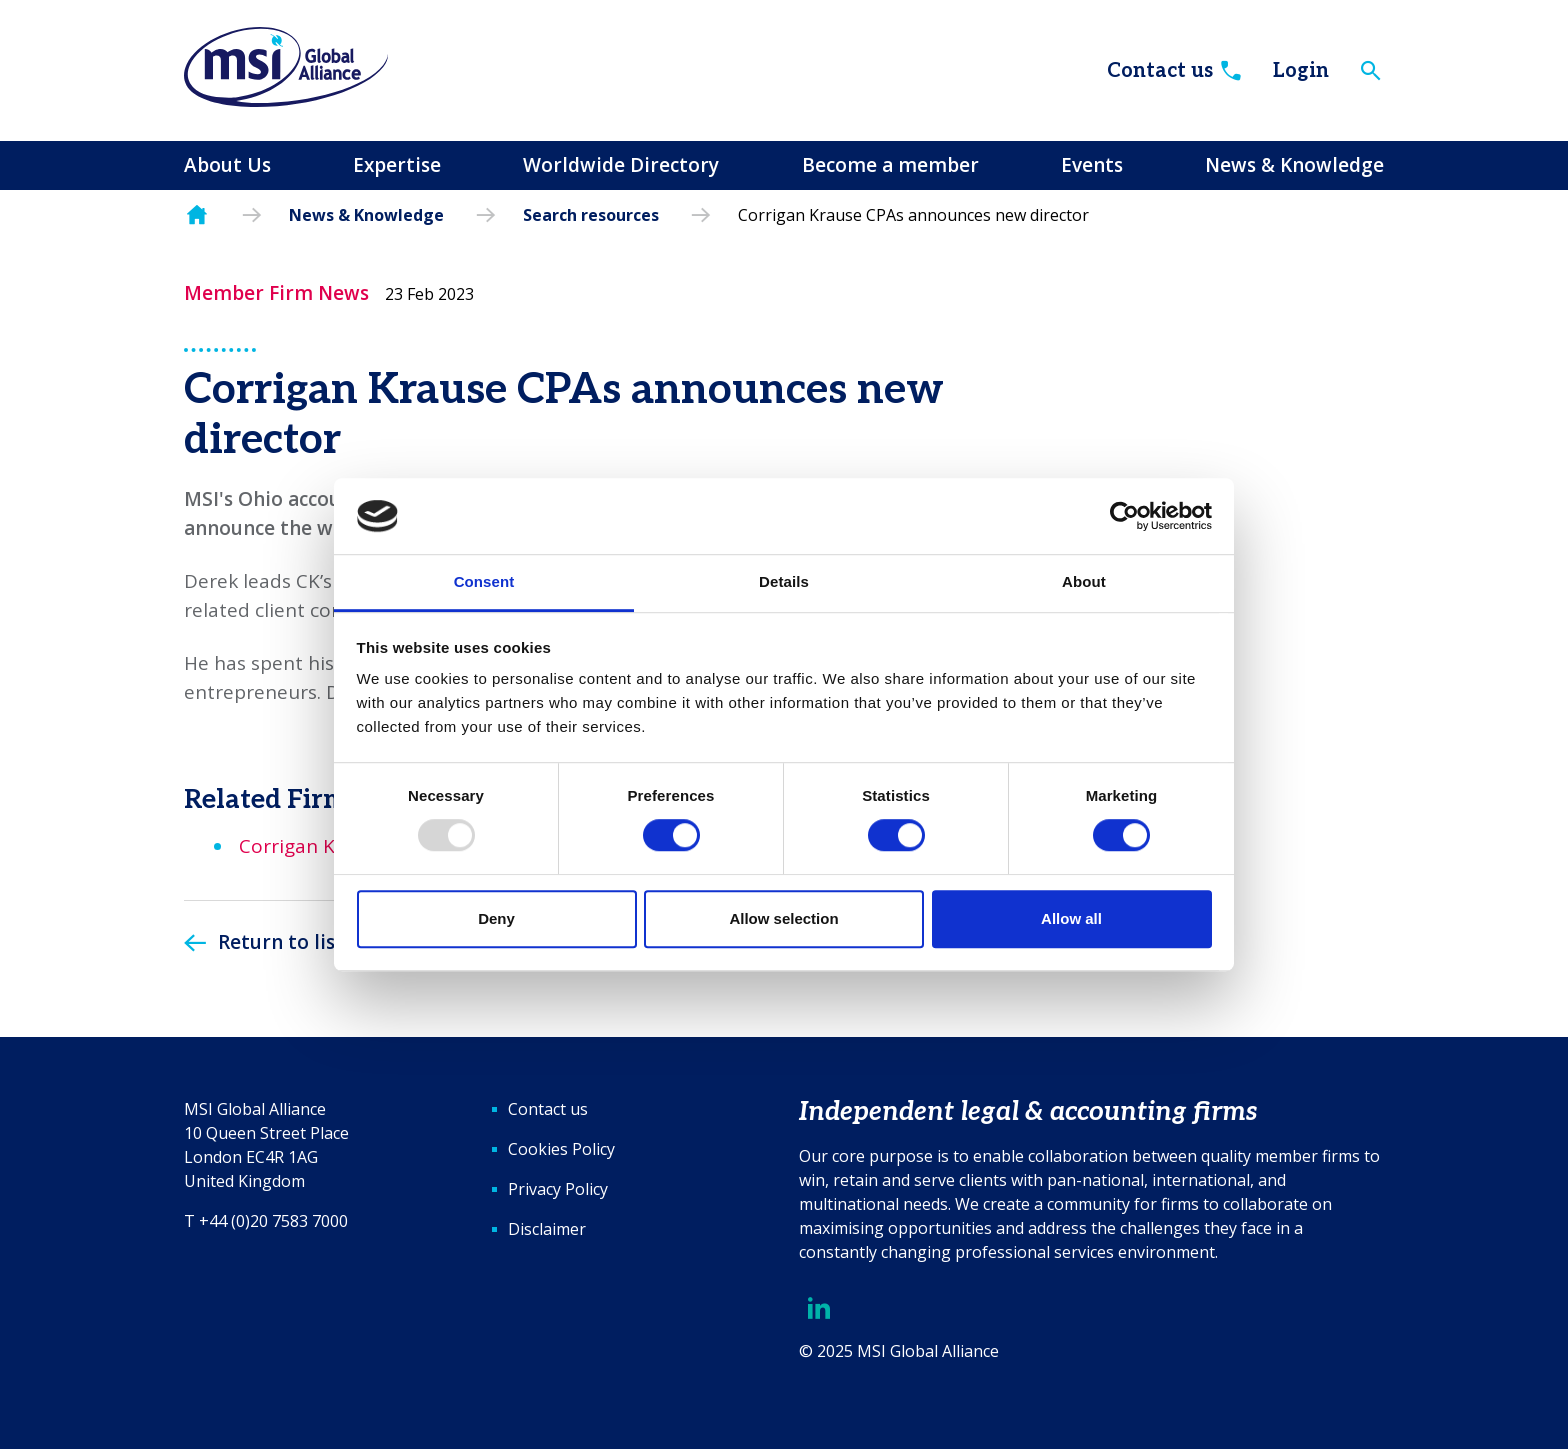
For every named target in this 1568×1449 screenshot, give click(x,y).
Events (1092, 165)
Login (1301, 71)
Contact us (1175, 71)
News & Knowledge (1294, 165)
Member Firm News (276, 293)
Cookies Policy (561, 1149)
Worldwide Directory (621, 165)
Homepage (197, 215)
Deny (496, 918)
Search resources (591, 215)
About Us (227, 165)
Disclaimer (547, 1229)
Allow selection (783, 918)
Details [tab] (784, 582)
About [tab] (1084, 582)
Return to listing (296, 942)
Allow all (1071, 918)
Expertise (397, 165)
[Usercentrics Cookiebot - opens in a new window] (1124, 516)
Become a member (890, 165)
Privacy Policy (558, 1189)
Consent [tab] (484, 582)
